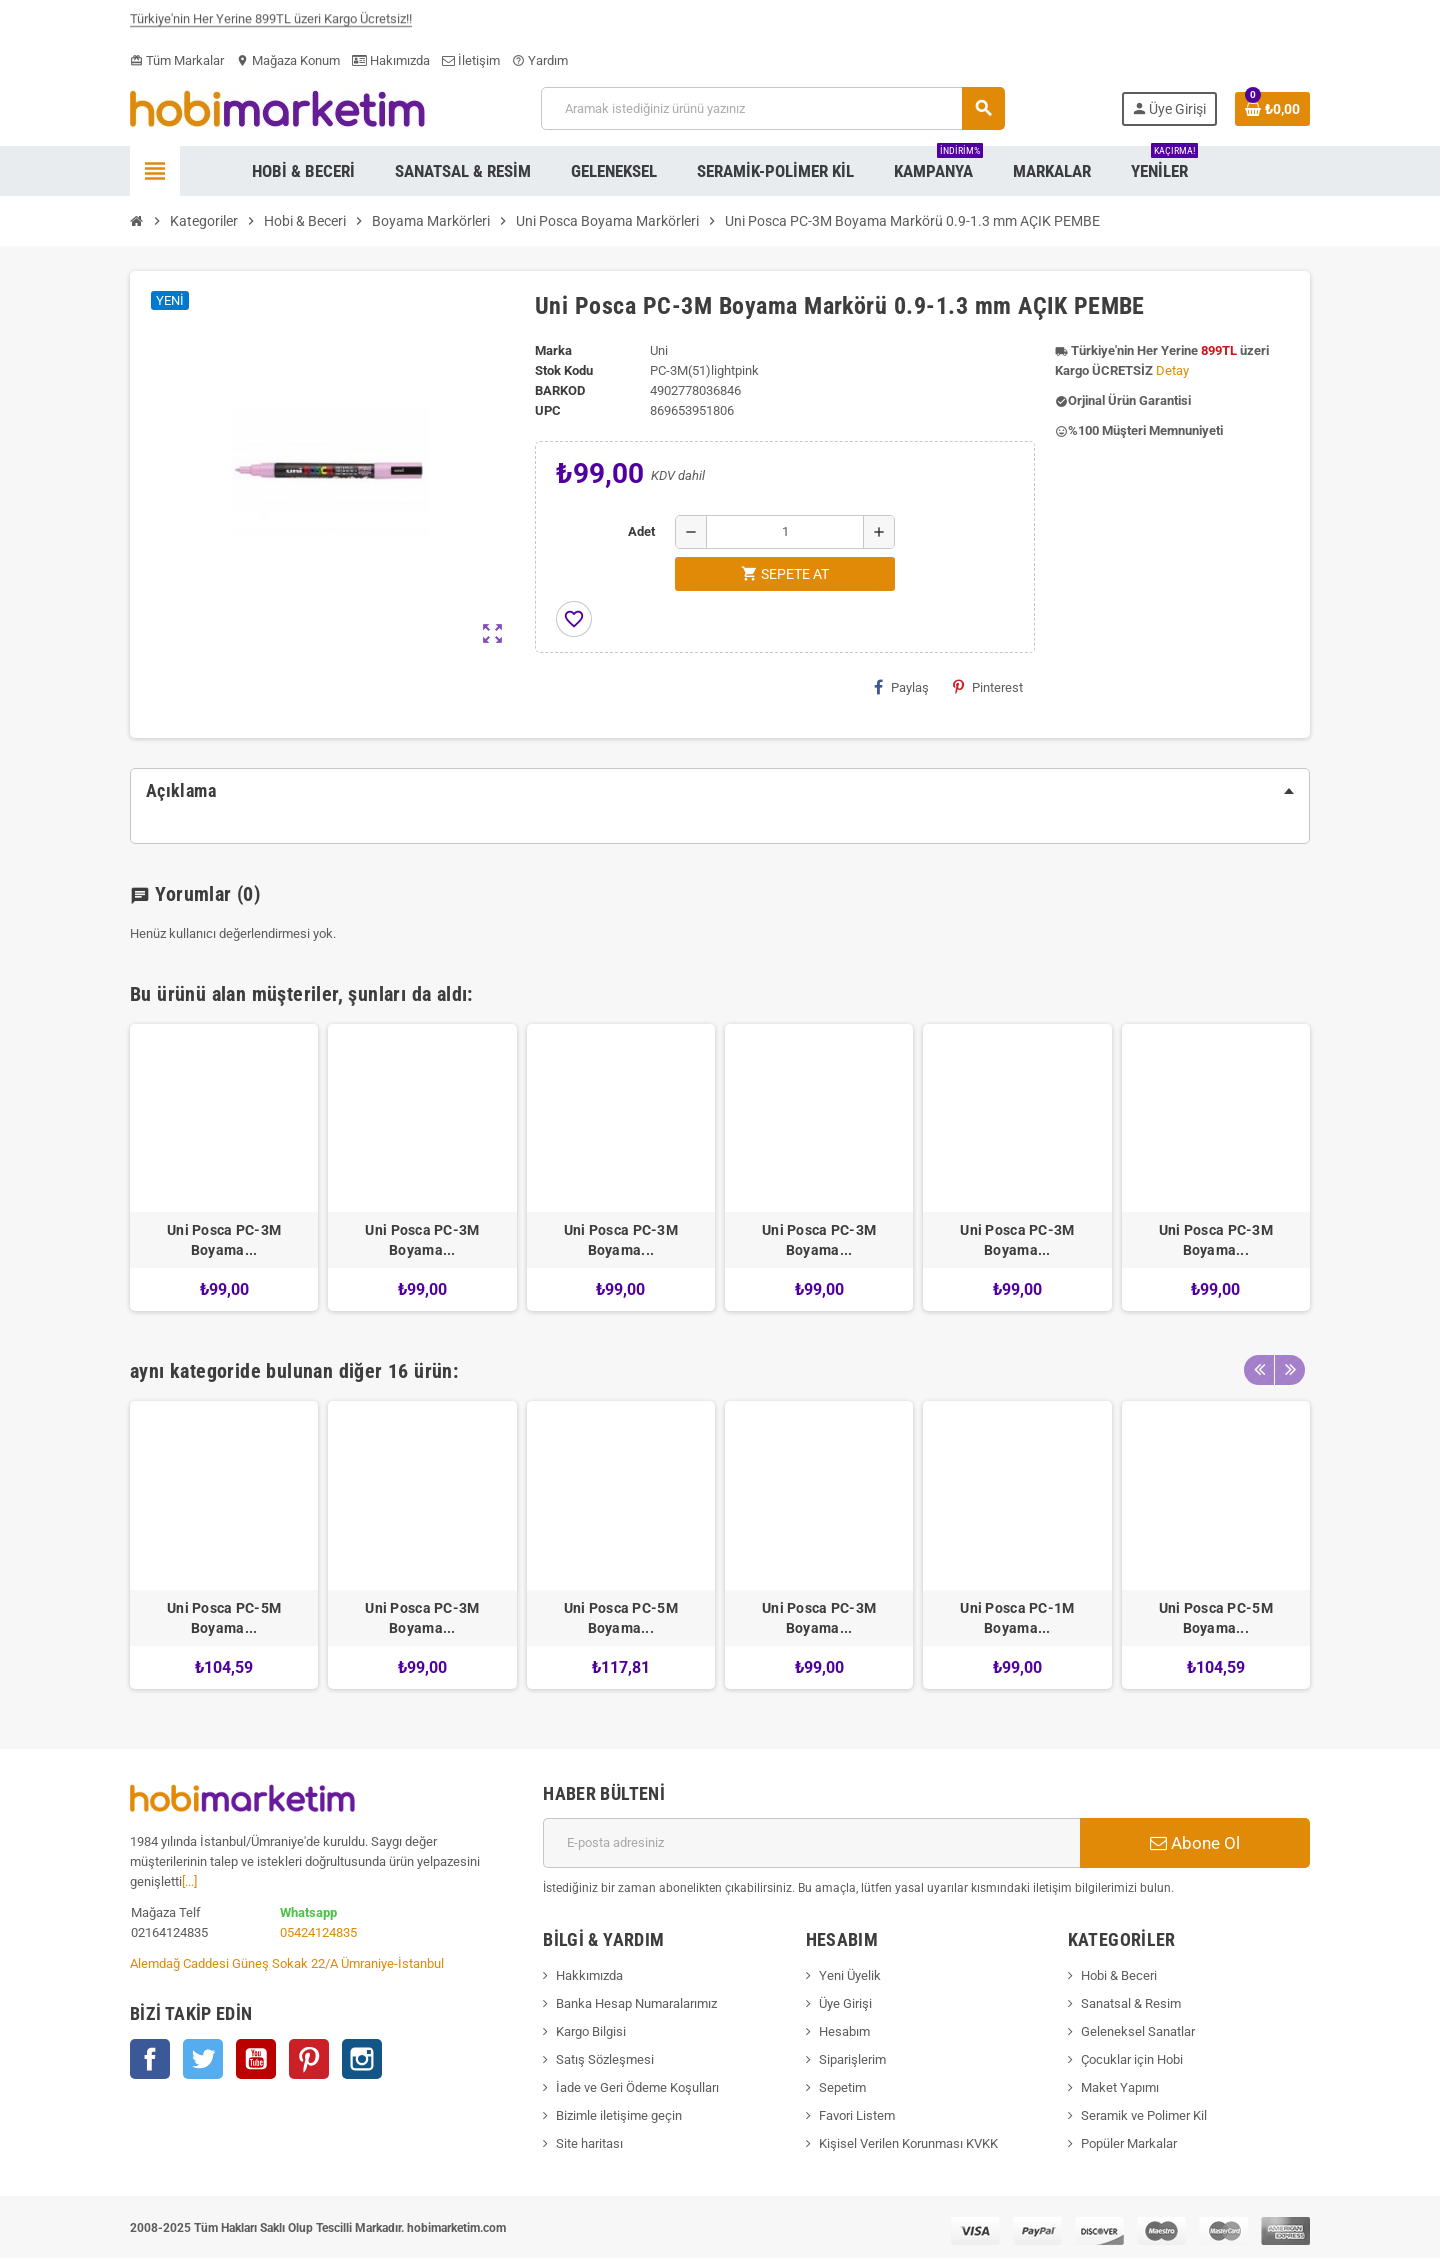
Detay (1172, 370)
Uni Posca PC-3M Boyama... (224, 1240)
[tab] (720, 791)
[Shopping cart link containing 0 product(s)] (1272, 109)
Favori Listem (857, 2115)
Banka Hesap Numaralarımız (636, 2003)
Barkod (560, 390)
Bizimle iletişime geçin (619, 2115)
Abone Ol (1195, 1843)
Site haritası (589, 2143)
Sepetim (842, 2087)
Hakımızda (391, 60)
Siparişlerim (852, 2059)
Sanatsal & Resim (1131, 2003)
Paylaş (901, 687)
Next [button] (1290, 1366)
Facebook (150, 2059)
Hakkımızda (589, 1975)
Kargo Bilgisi (591, 2031)
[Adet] (785, 532)
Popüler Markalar (1129, 2143)
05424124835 (318, 1932)
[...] (189, 1881)
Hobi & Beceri (1119, 1975)
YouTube (256, 2059)
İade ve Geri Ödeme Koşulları (637, 2087)
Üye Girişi (845, 2003)
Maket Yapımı (1120, 2087)
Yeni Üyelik (850, 1975)
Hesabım (844, 2031)
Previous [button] (1259, 1366)
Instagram (362, 2059)
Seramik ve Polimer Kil (1144, 2115)
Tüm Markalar (177, 60)
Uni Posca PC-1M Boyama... (1017, 1618)
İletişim (471, 60)
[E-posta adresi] (811, 1843)
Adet (641, 531)
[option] (224, 1167)
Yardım (540, 60)
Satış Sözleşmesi (605, 2059)
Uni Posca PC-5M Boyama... (224, 1618)
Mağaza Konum (288, 60)
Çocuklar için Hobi (1132, 2059)
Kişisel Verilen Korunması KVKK (908, 2143)
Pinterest (988, 687)
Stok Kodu (564, 370)
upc (548, 410)
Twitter (203, 2059)
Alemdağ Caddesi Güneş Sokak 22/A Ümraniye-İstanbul (287, 1963)
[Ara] (772, 108)
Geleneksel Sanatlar (1138, 2031)
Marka (553, 350)
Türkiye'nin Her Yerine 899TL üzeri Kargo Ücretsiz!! (271, 23)
